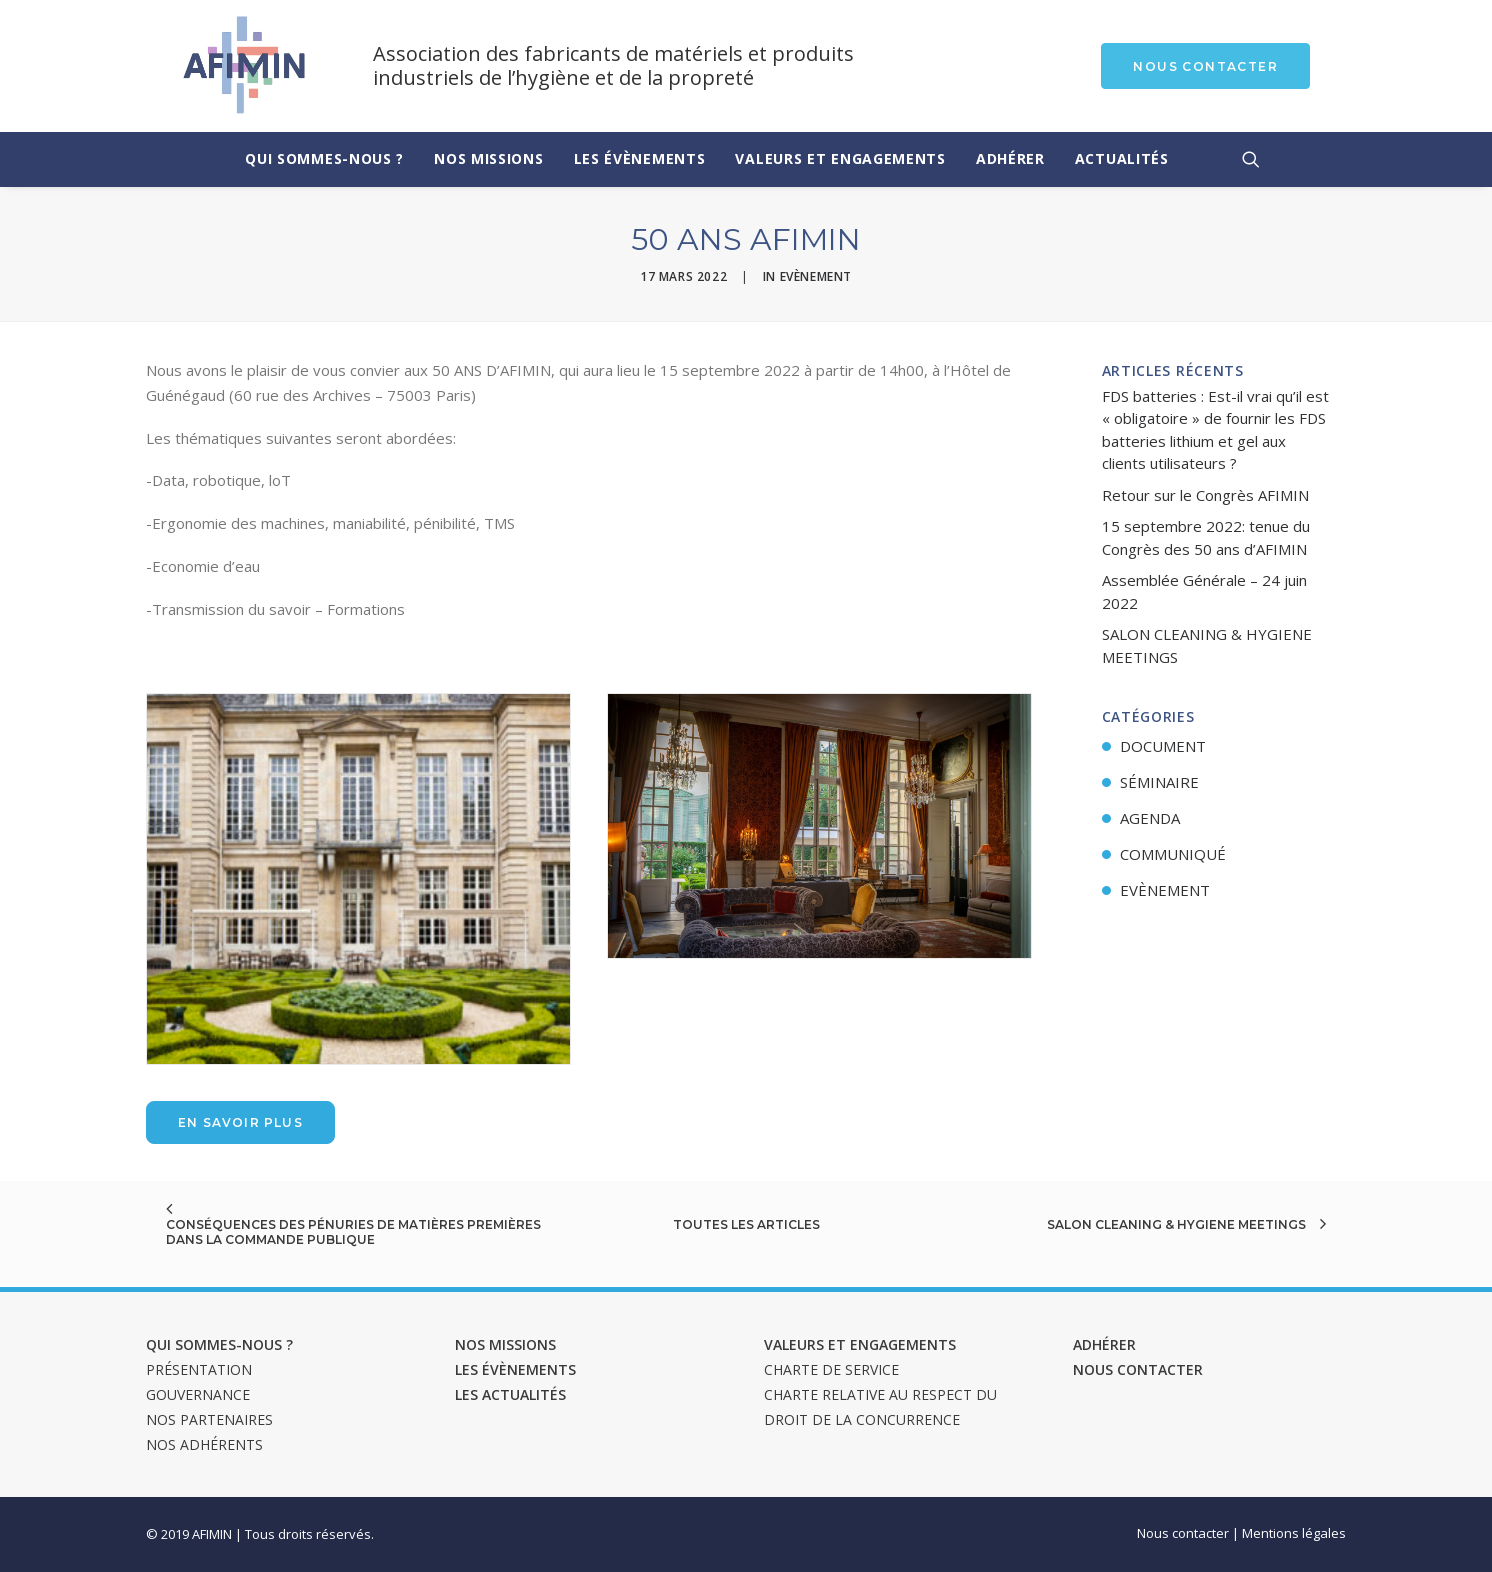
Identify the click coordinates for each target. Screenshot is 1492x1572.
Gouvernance (198, 1394)
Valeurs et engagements (840, 158)
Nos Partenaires (209, 1419)
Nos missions (488, 158)
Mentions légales (1294, 1533)
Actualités (1122, 158)
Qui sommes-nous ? (324, 158)
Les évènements (640, 158)
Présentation (199, 1369)
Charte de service (831, 1369)
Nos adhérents (204, 1444)
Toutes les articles (746, 1224)
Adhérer (1010, 158)
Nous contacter (1138, 1369)
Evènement (816, 276)
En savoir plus (240, 1122)
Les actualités (510, 1394)
